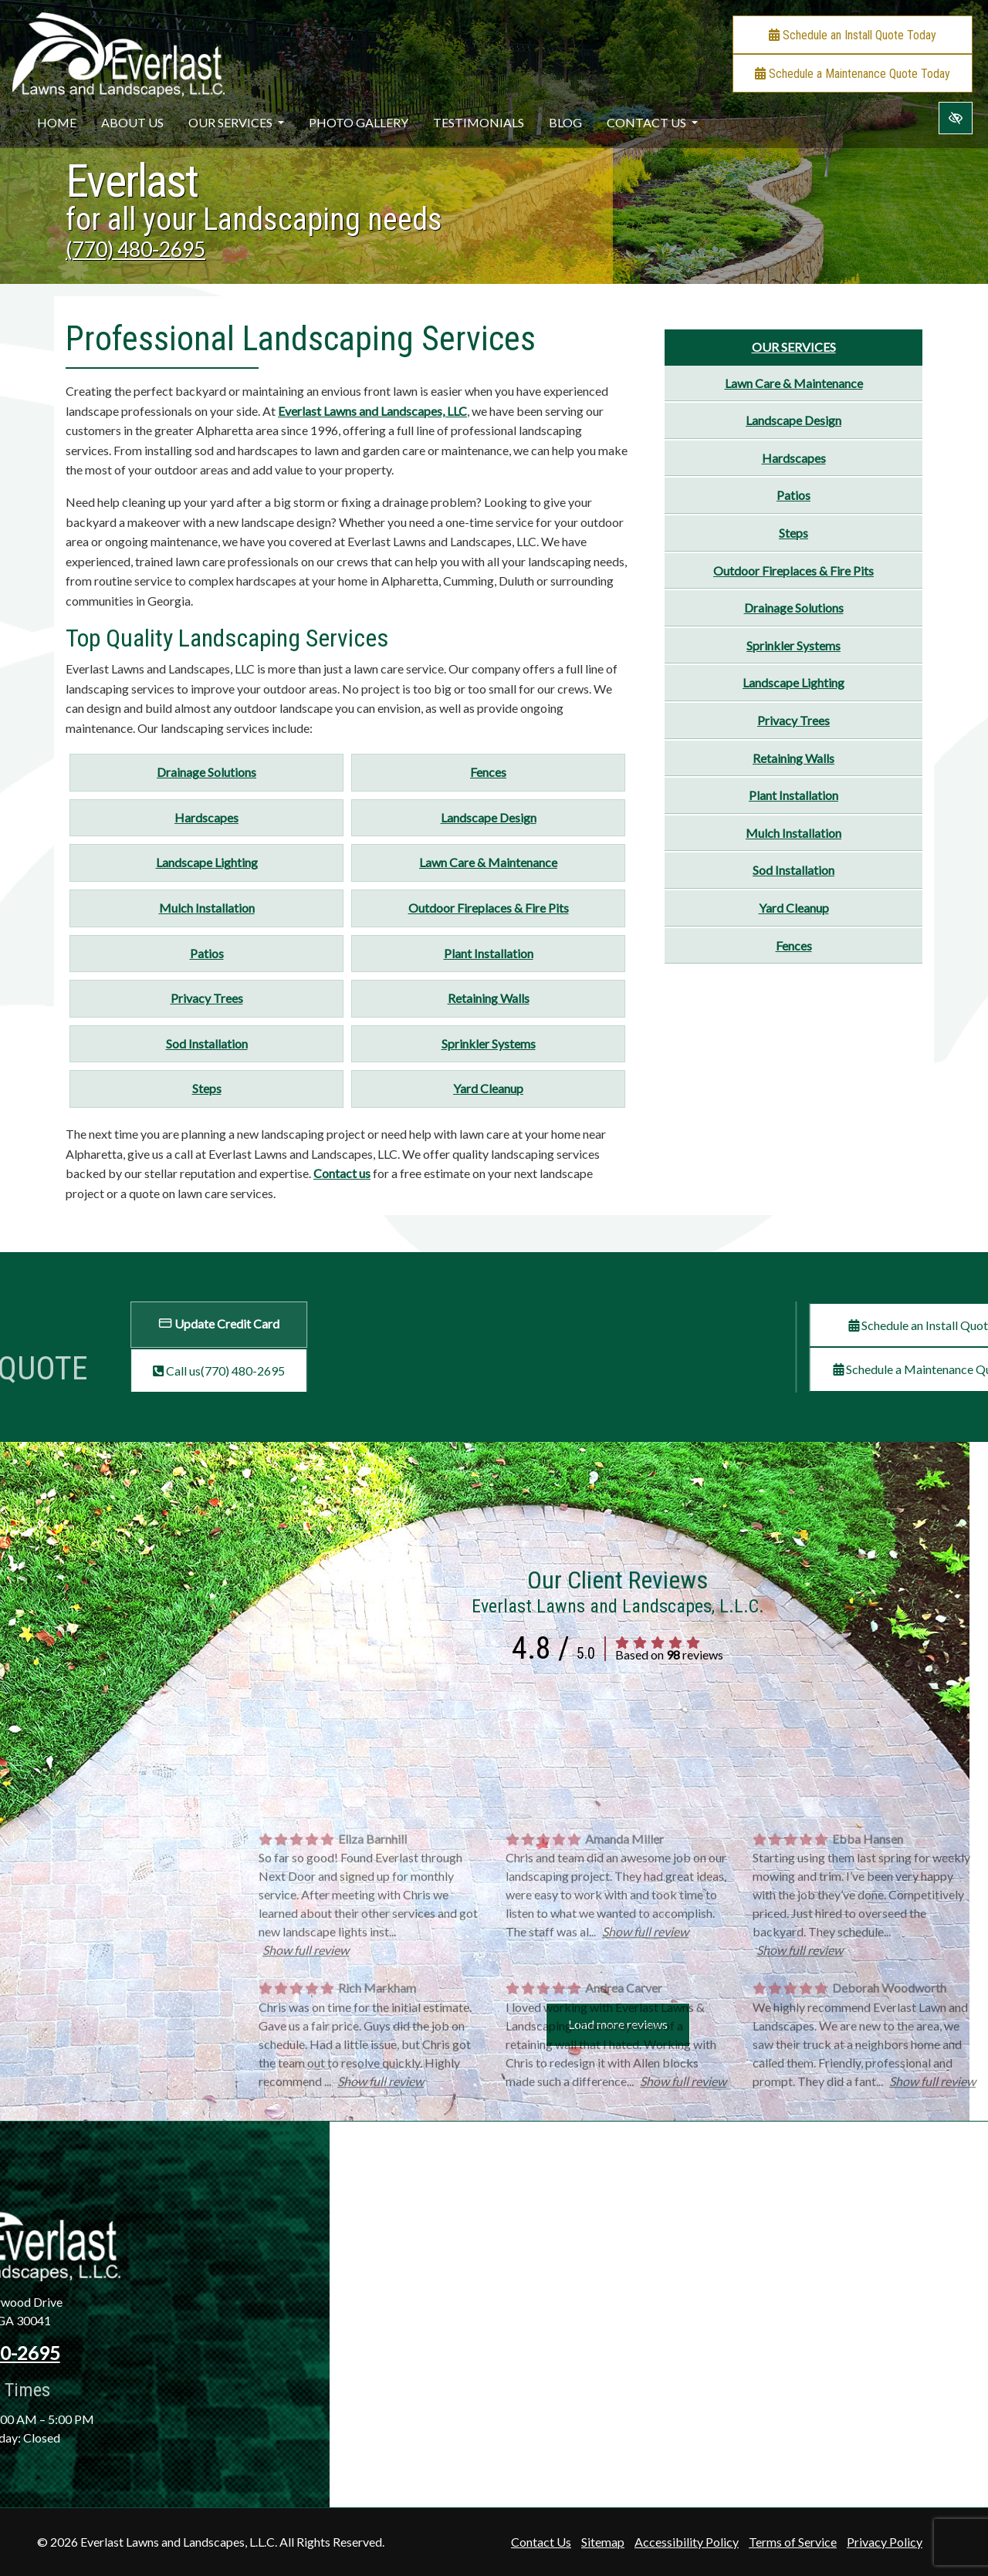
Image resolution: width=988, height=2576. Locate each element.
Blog (565, 122)
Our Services (236, 122)
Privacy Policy (884, 2541)
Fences (488, 772)
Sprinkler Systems (489, 1043)
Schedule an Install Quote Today (852, 35)
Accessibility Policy (686, 2541)
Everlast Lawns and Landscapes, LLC (372, 410)
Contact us (341, 1173)
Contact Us (652, 122)
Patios (207, 953)
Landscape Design (488, 817)
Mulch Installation (207, 907)
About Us (132, 122)
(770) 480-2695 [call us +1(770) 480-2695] (135, 249)
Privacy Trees (207, 998)
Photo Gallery (358, 122)
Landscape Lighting (207, 862)
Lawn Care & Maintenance (488, 862)
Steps (207, 1088)
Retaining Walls (489, 998)
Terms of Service (793, 2541)
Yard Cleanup (488, 1088)
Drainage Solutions (206, 772)
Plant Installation (488, 953)
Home (56, 122)
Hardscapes (206, 817)
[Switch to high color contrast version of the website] (956, 118)
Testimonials (478, 122)
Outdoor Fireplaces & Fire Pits (488, 907)
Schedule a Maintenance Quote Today (852, 73)
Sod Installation (207, 1043)
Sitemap (602, 2541)
